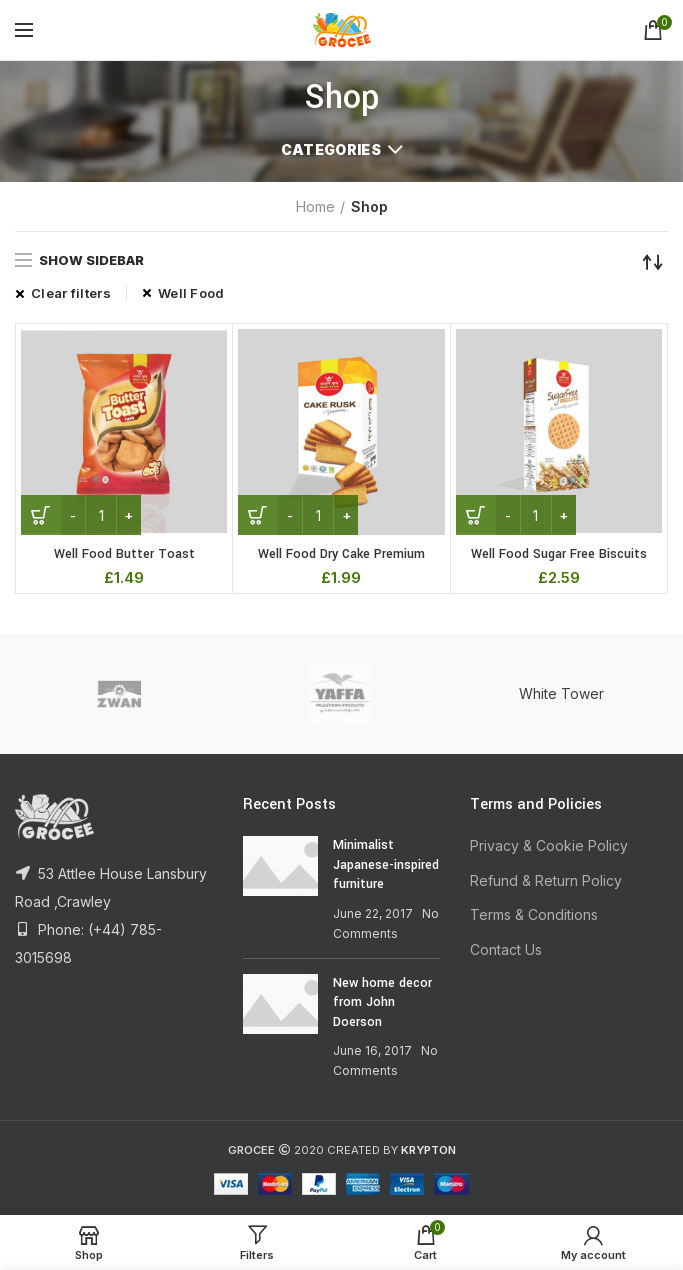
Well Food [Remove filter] (191, 293)
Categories (331, 149)
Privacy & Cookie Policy (549, 845)
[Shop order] (653, 262)
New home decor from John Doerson (382, 1002)
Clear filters (71, 293)
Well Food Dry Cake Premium (341, 554)
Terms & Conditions (534, 914)
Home (315, 206)
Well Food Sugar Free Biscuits (559, 554)
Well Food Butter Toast (124, 554)
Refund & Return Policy (546, 880)
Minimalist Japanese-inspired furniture (386, 864)
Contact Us (506, 949)
